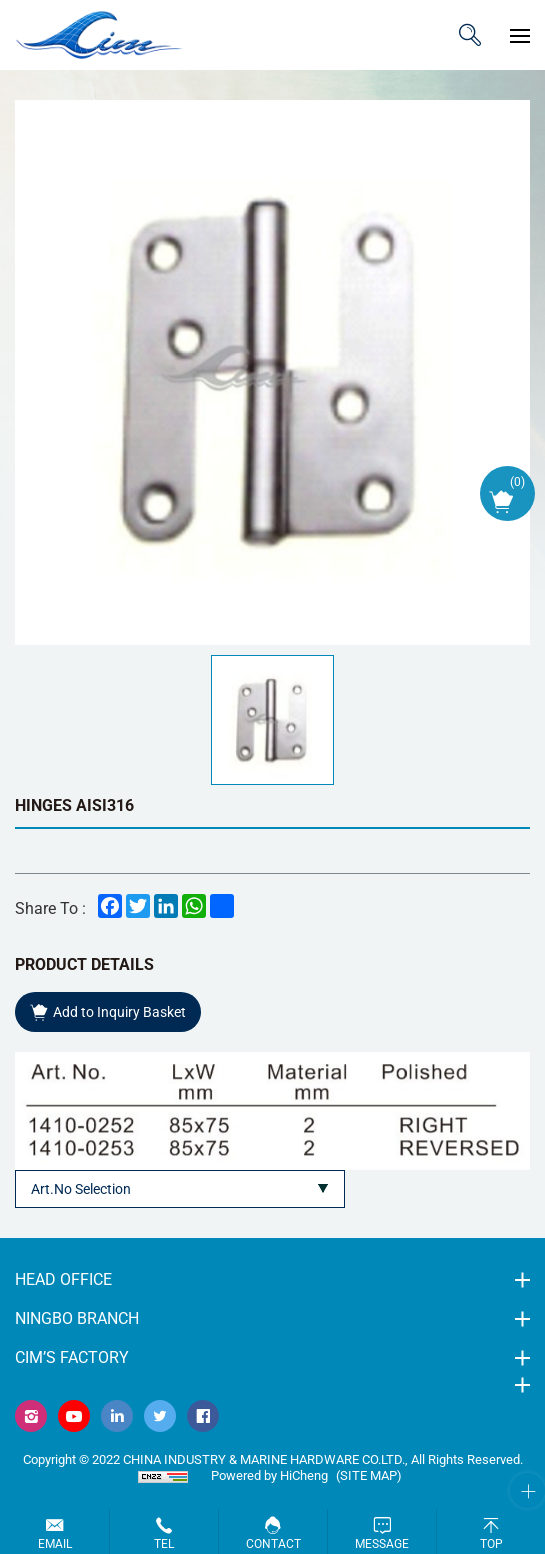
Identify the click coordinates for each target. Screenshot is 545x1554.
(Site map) (369, 1475)
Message (382, 1544)
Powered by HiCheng (269, 1475)
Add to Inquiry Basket (119, 1012)
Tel (164, 1544)
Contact (273, 1544)
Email (55, 1544)
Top (491, 1544)
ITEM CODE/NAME (470, 35)
